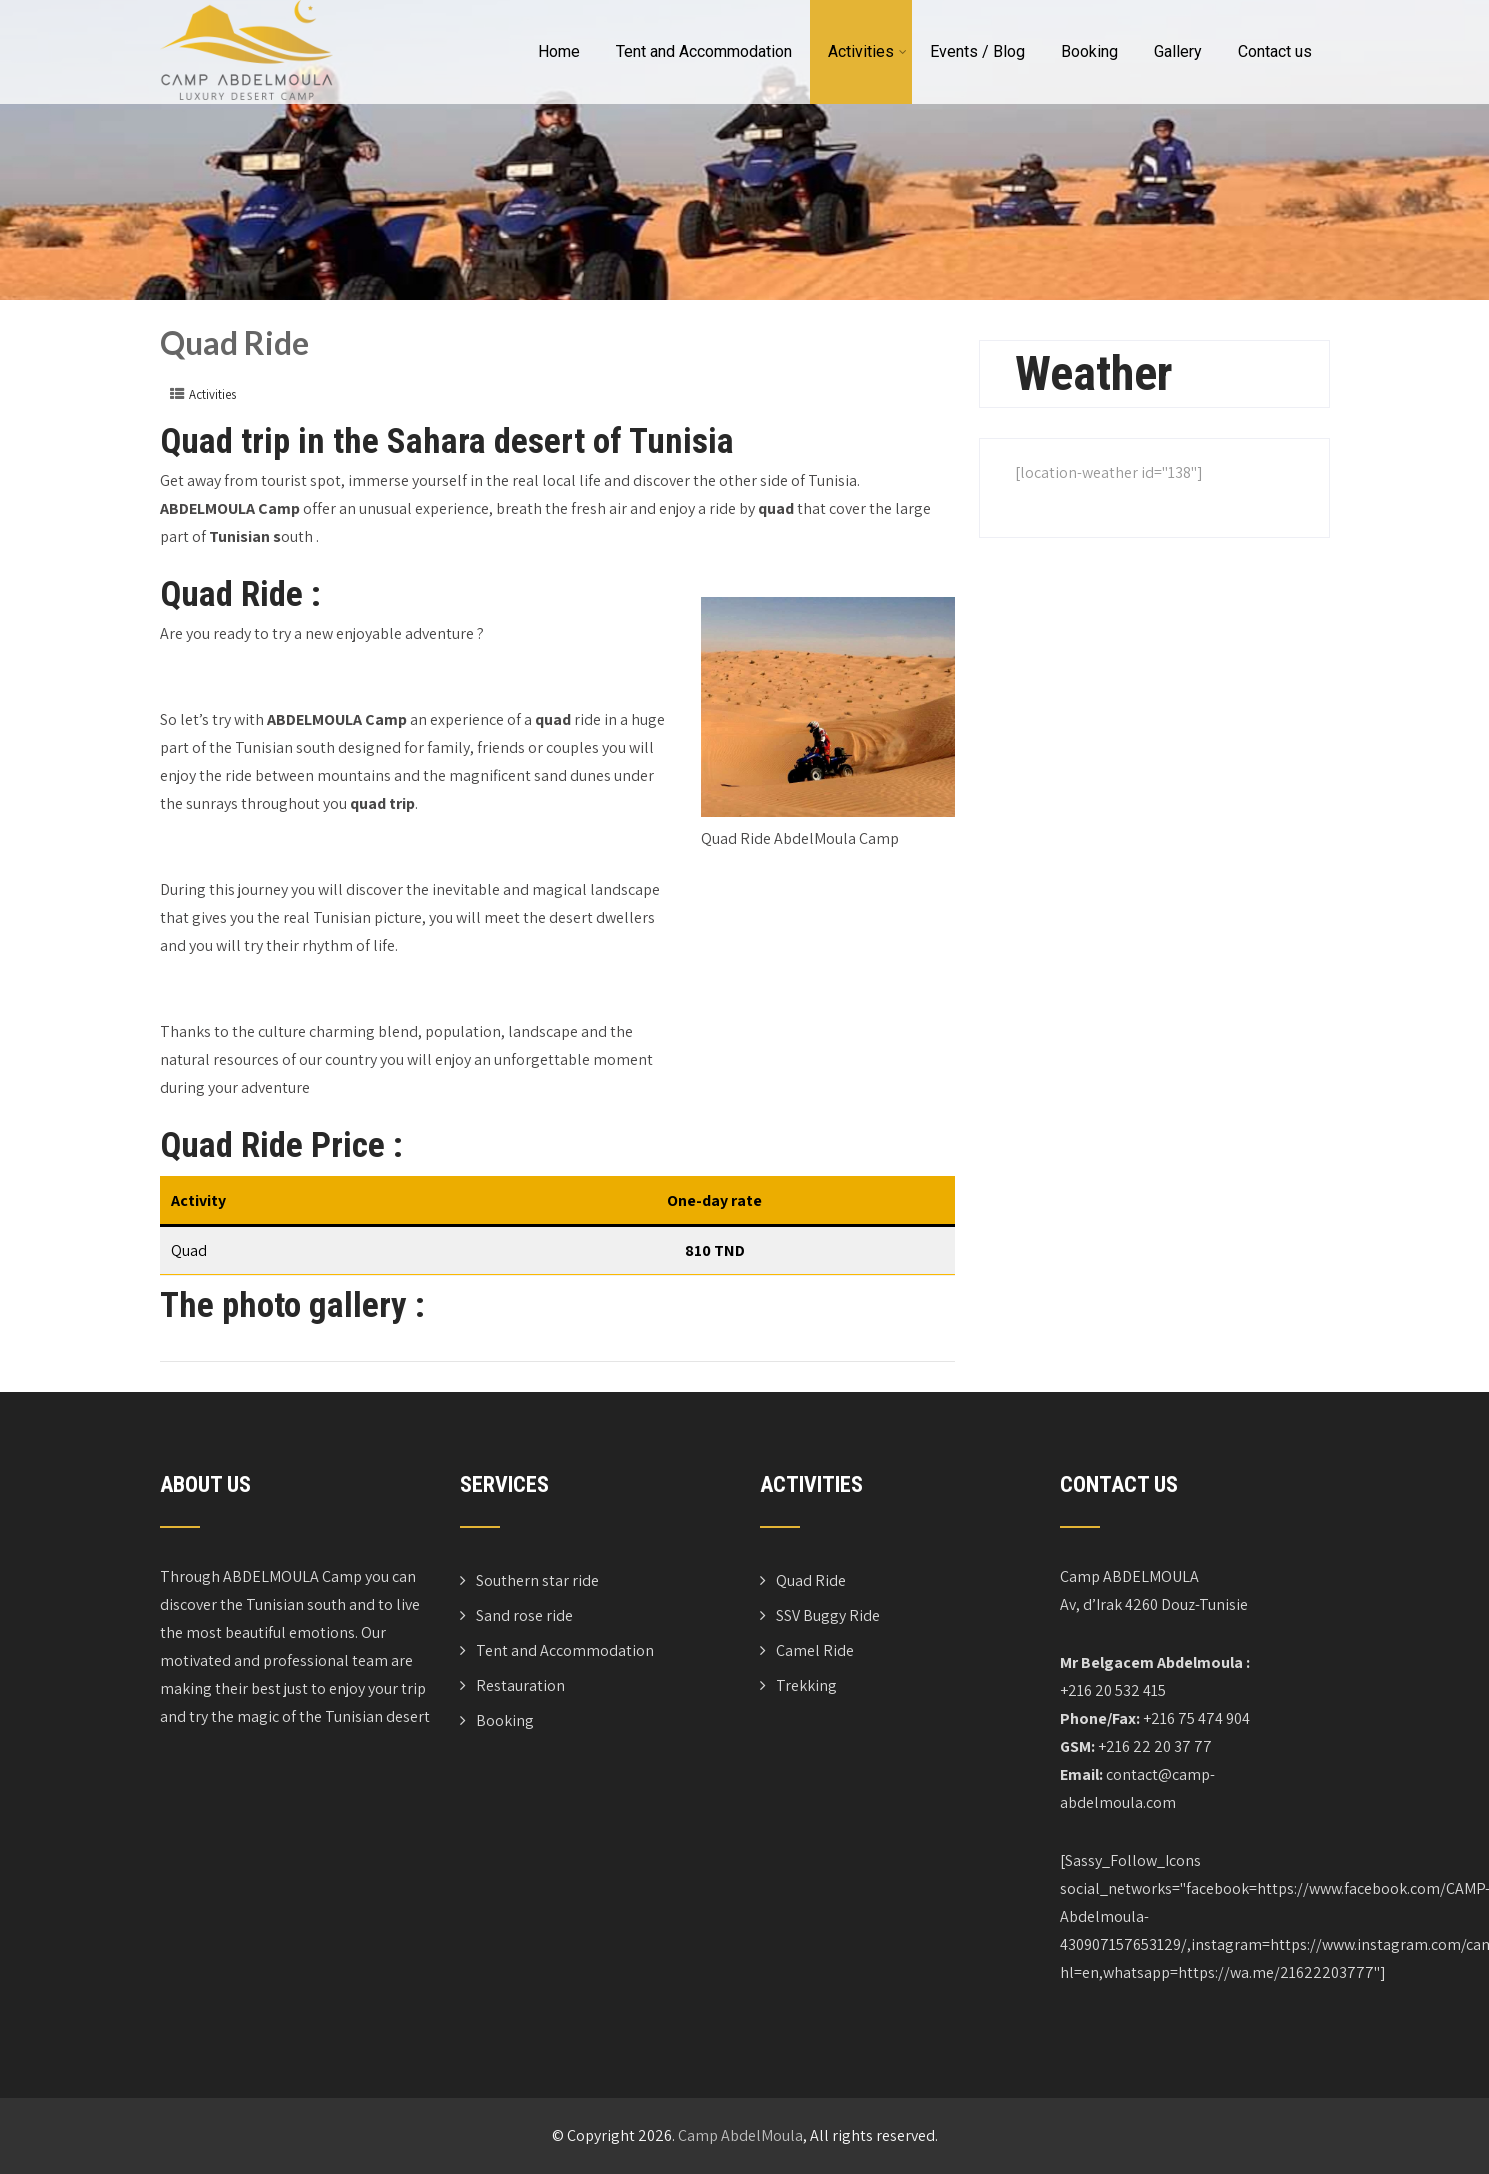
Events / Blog (977, 51)
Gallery (1178, 51)
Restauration (520, 1685)
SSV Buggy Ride (828, 1615)
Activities (867, 51)
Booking (1089, 51)
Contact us (1275, 51)
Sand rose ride (524, 1615)
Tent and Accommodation (704, 51)
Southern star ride (537, 1580)
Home (559, 51)
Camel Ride (815, 1650)
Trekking (806, 1685)
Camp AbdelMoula (740, 2135)
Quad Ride (811, 1580)
